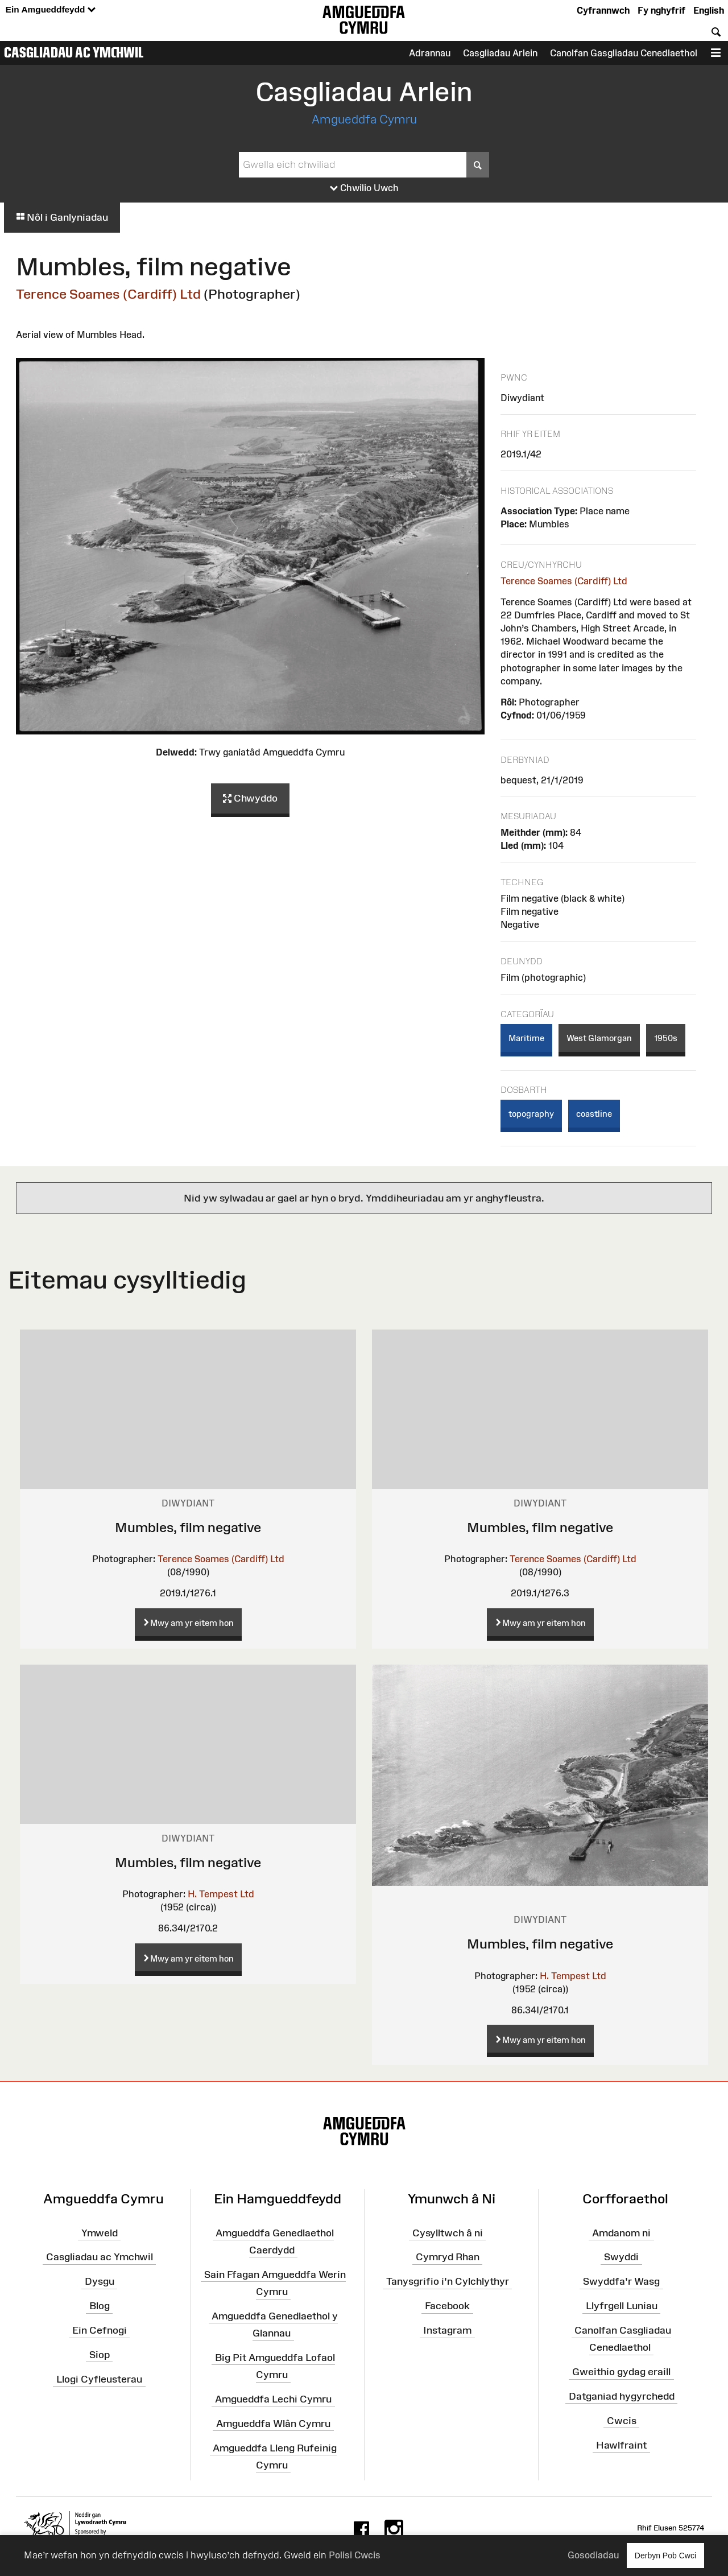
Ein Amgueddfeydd (51, 10)
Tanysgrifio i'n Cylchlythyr (447, 2281)
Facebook (447, 2305)
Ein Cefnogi (99, 2330)
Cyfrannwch (603, 10)
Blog (99, 2305)
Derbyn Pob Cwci (665, 2555)
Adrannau (429, 53)
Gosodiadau (593, 2555)
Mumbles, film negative (188, 1527)
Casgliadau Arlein (500, 53)
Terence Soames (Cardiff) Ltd (108, 294)
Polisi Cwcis (354, 2555)
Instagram (447, 2330)
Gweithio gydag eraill (621, 2371)
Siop (99, 2354)
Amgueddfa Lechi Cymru (273, 2399)
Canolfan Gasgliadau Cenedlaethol (623, 53)
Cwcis (621, 2420)
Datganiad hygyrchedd (622, 2396)
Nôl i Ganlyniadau (62, 217)
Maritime (526, 1038)
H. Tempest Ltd (221, 1894)
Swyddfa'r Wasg (621, 2281)
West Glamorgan (599, 1038)
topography (531, 1113)
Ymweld (99, 2232)
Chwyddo (250, 798)
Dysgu (99, 2281)
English (708, 10)
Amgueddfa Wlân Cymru (273, 2423)
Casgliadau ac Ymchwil (74, 52)
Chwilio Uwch (364, 188)
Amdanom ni (621, 2232)
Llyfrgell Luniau (621, 2305)
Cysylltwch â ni (447, 2232)
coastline (594, 1113)
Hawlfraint (621, 2444)
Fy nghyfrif (661, 10)
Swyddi (621, 2257)
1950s (665, 1038)
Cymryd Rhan (447, 2257)
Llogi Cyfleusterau (99, 2378)
